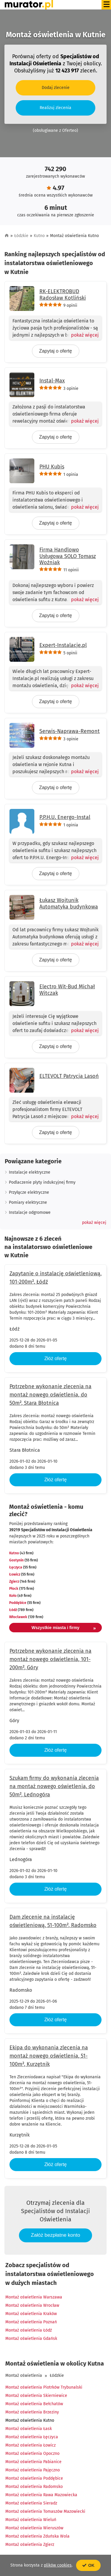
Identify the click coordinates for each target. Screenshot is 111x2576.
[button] (94, 1222)
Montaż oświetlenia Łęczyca (31, 2436)
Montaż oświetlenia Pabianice (33, 2461)
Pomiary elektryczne (28, 1202)
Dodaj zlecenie (56, 87)
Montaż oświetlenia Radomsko (34, 2486)
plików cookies (58, 2565)
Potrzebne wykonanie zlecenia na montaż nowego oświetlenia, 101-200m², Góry (50, 1659)
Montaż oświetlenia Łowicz (30, 2445)
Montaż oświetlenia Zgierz (29, 2544)
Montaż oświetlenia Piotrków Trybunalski (43, 2387)
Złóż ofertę (55, 1358)
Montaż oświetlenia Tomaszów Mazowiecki (45, 2511)
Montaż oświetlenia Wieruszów (34, 2527)
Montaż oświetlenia (23, 2375)
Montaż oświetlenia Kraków (31, 2313)
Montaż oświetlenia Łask (28, 2428)
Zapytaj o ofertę (55, 350)
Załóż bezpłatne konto (55, 2235)
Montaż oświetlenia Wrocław (32, 2305)
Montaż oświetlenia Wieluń (30, 2519)
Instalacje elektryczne (29, 1172)
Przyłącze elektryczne (29, 1192)
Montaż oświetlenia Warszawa (33, 2297)
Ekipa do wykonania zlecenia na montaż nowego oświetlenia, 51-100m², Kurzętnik (48, 2055)
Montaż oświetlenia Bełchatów (34, 2403)
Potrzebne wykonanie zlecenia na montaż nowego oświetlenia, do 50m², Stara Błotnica (50, 1394)
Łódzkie (21, 235)
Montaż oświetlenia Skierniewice (36, 2395)
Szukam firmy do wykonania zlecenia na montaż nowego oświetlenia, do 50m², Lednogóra (54, 1786)
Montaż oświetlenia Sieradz (31, 2503)
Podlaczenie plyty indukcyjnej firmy (42, 1182)
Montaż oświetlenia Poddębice (34, 2478)
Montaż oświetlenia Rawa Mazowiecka (41, 2494)
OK (88, 2565)
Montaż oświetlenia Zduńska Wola (37, 2536)
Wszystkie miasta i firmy (64, 1628)
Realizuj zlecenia (55, 107)
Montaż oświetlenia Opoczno (32, 2453)
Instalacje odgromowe (30, 1212)
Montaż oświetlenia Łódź (28, 2330)
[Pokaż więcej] (82, 335)
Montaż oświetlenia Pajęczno (32, 2470)
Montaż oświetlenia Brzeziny (32, 2412)
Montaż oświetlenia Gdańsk (31, 2338)
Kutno (39, 235)
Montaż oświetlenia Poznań (31, 2321)
